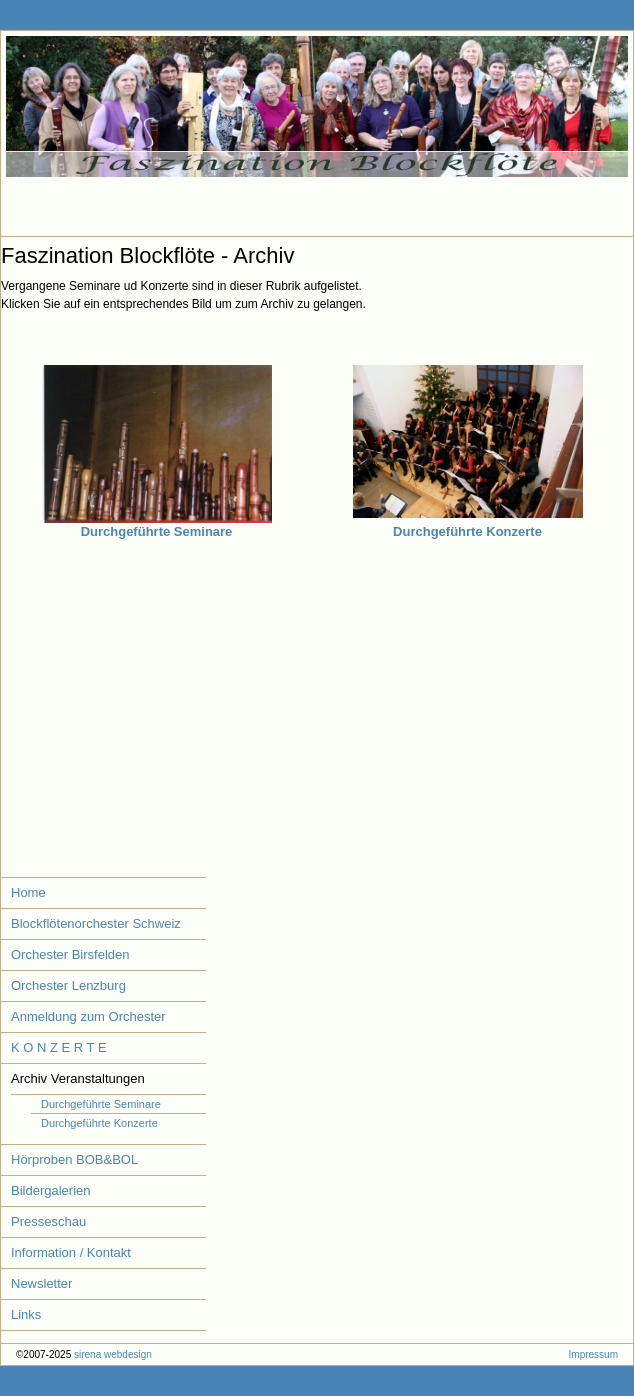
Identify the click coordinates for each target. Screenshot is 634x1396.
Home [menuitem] (28, 892)
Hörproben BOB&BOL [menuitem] (74, 1159)
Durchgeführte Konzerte (467, 531)
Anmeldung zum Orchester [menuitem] (88, 1016)
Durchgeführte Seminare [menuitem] (101, 1104)
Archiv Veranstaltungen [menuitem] (78, 1078)
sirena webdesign (113, 1354)
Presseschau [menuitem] (48, 1221)
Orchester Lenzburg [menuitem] (68, 985)
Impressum (593, 1354)
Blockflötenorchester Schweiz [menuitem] (96, 923)
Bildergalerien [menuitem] (51, 1190)
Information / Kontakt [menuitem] (71, 1252)
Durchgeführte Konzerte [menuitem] (99, 1123)
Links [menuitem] (26, 1314)
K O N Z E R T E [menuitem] (59, 1047)
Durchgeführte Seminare (157, 531)
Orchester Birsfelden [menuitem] (70, 954)
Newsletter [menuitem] (41, 1283)
